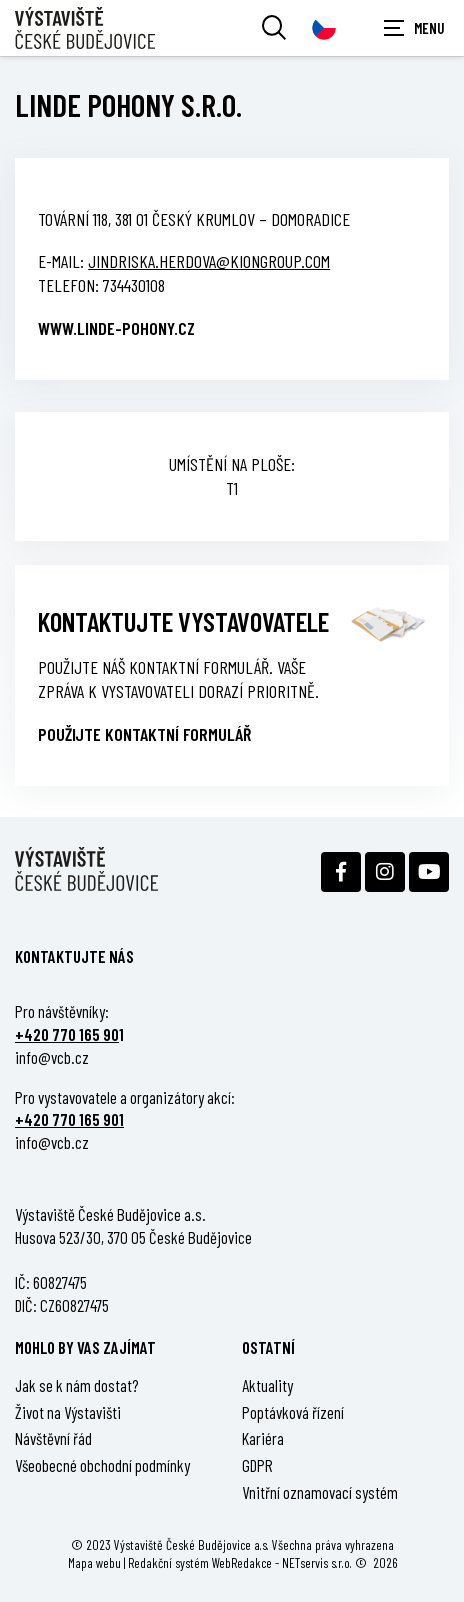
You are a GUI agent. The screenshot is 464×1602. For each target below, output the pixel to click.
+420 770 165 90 (67, 1034)
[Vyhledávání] (274, 28)
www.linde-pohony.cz (116, 328)
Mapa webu (94, 1562)
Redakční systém (168, 1562)
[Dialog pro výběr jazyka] (324, 28)
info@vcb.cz (52, 1057)
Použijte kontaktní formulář (144, 734)
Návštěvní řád (53, 1438)
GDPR (257, 1465)
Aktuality (267, 1385)
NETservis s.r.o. (317, 1562)
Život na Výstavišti (68, 1412)
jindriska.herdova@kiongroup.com (209, 261)
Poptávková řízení (293, 1412)
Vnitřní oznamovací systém (320, 1492)
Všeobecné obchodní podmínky (102, 1465)
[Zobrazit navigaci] (414, 28)
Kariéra (263, 1438)
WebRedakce (242, 1562)
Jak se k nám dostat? (77, 1385)
